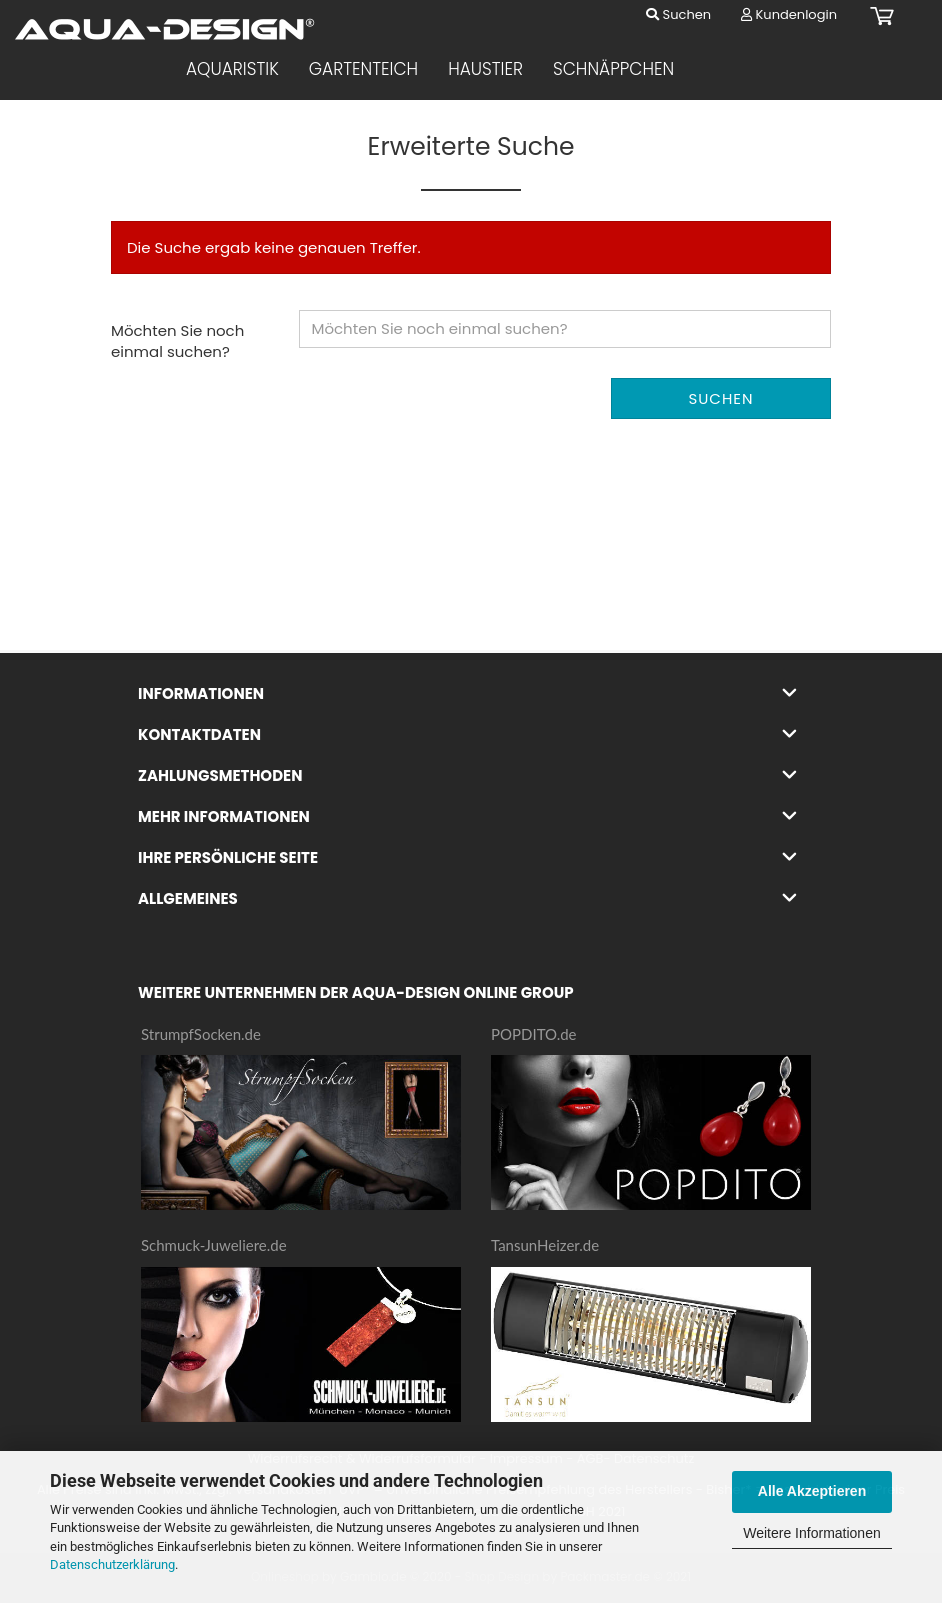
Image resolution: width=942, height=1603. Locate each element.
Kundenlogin (789, 14)
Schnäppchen (613, 69)
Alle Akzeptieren (812, 1491)
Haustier (485, 69)
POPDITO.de (534, 1034)
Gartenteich (363, 69)
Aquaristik (232, 69)
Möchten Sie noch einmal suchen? (177, 341)
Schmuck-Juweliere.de (214, 1245)
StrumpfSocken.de (201, 1034)
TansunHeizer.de (545, 1245)
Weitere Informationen (811, 1533)
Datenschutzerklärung (112, 1564)
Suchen (678, 14)
